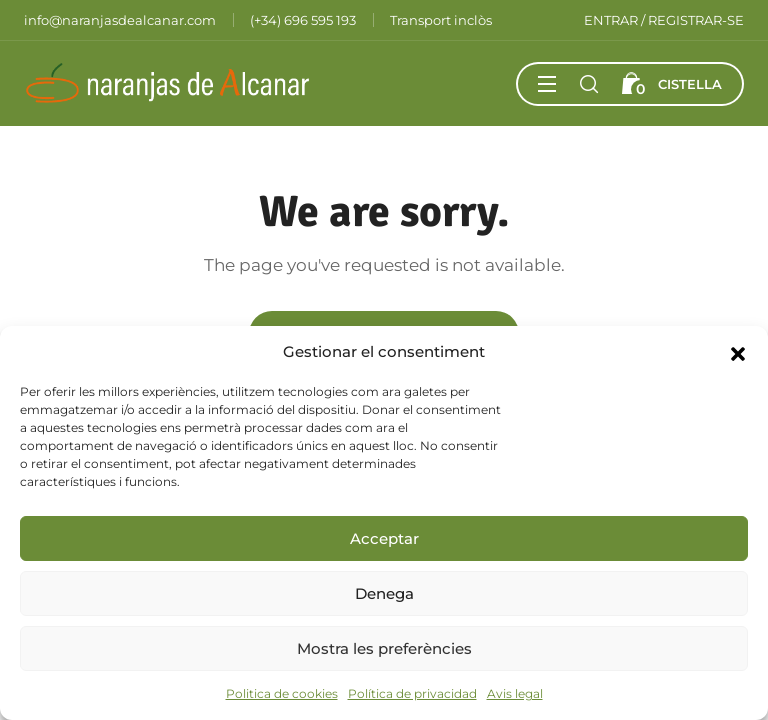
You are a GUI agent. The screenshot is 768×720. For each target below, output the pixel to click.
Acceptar (384, 538)
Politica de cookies (282, 693)
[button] (738, 352)
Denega (384, 593)
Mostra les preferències (384, 648)
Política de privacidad (412, 693)
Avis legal (515, 693)
